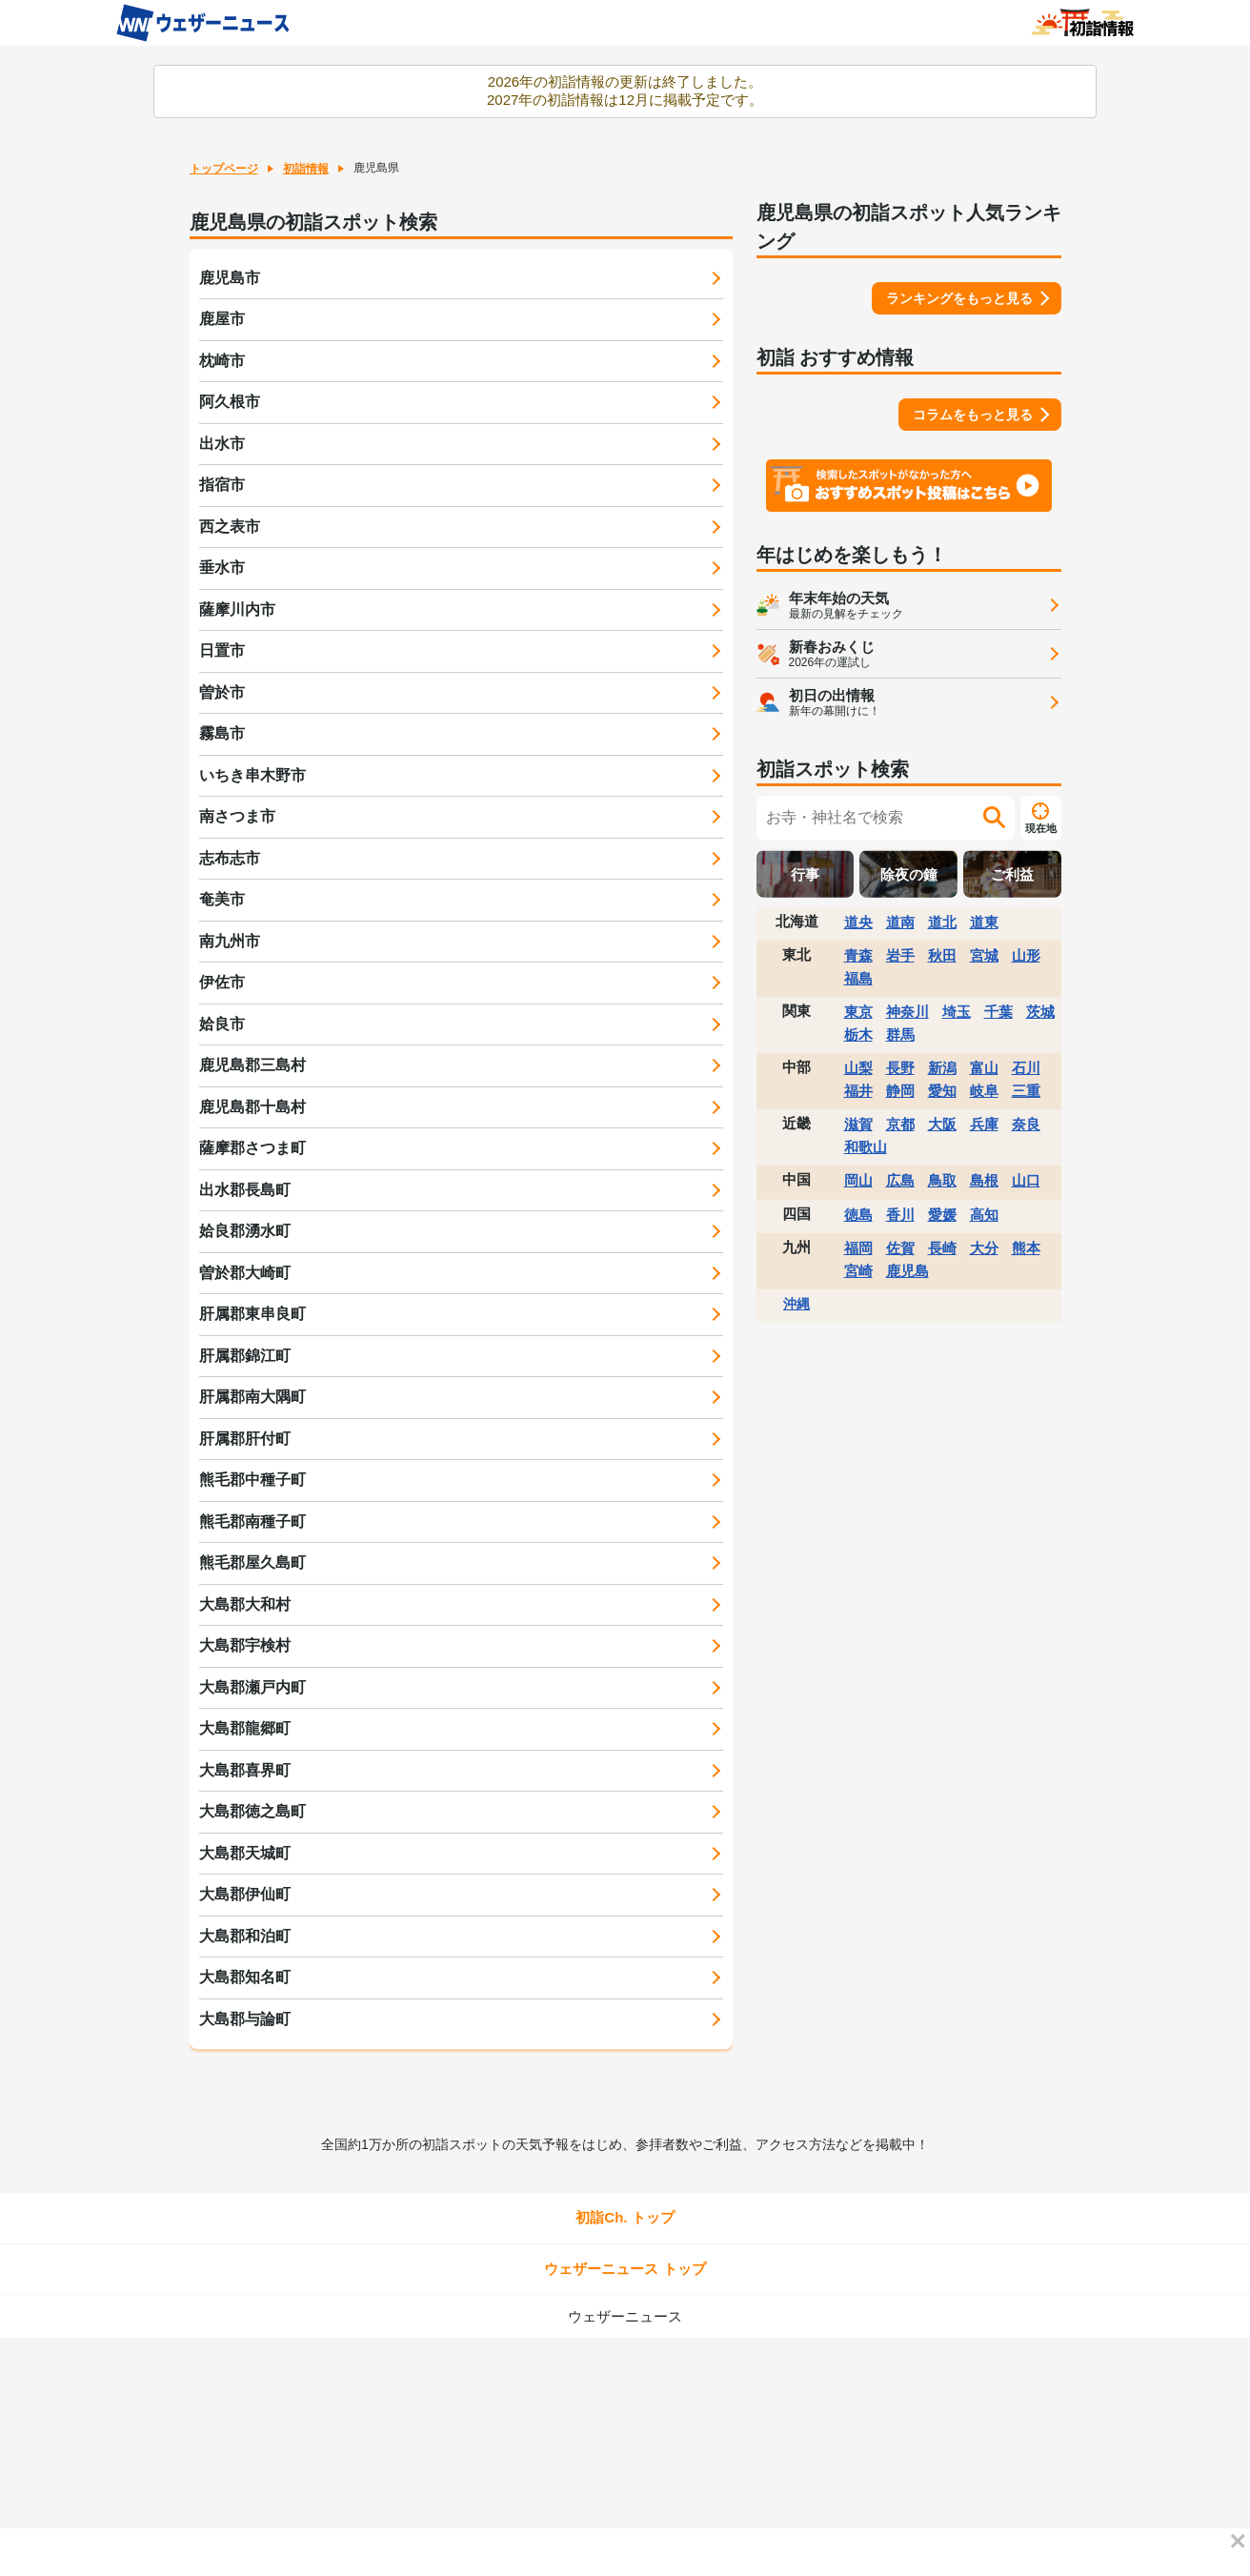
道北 (942, 922)
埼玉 (956, 1012)
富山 (984, 1068)
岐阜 (984, 1091)
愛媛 (942, 1215)
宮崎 (858, 1271)
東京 (858, 1012)
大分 (984, 1248)
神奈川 (907, 1012)
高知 (984, 1215)
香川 (900, 1215)
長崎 (942, 1248)
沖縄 (796, 1303)
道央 (858, 922)
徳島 (858, 1215)
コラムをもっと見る (973, 414)
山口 (1026, 1180)
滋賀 (858, 1124)
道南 (900, 922)
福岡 (858, 1248)
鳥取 (942, 1180)
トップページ (224, 168)
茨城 (1040, 1012)
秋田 (942, 955)
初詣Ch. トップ (624, 2217)
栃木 (858, 1034)
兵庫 (984, 1124)
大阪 (942, 1124)
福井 (858, 1091)
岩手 (900, 955)
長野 (900, 1068)
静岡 (900, 1091)
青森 (858, 955)
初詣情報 (306, 168)
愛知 (942, 1091)
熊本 (1026, 1248)
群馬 (900, 1034)
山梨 (858, 1068)
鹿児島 (907, 1271)
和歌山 (865, 1147)
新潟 (942, 1068)
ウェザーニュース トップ (624, 2269)
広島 (900, 1180)
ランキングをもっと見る (959, 298)
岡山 (858, 1180)
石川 (1026, 1068)
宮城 (984, 955)
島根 (984, 1180)
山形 (1026, 955)
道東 (984, 922)
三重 (1026, 1091)
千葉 (998, 1012)
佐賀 (900, 1248)
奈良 (1026, 1124)
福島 (858, 978)
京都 (900, 1124)
